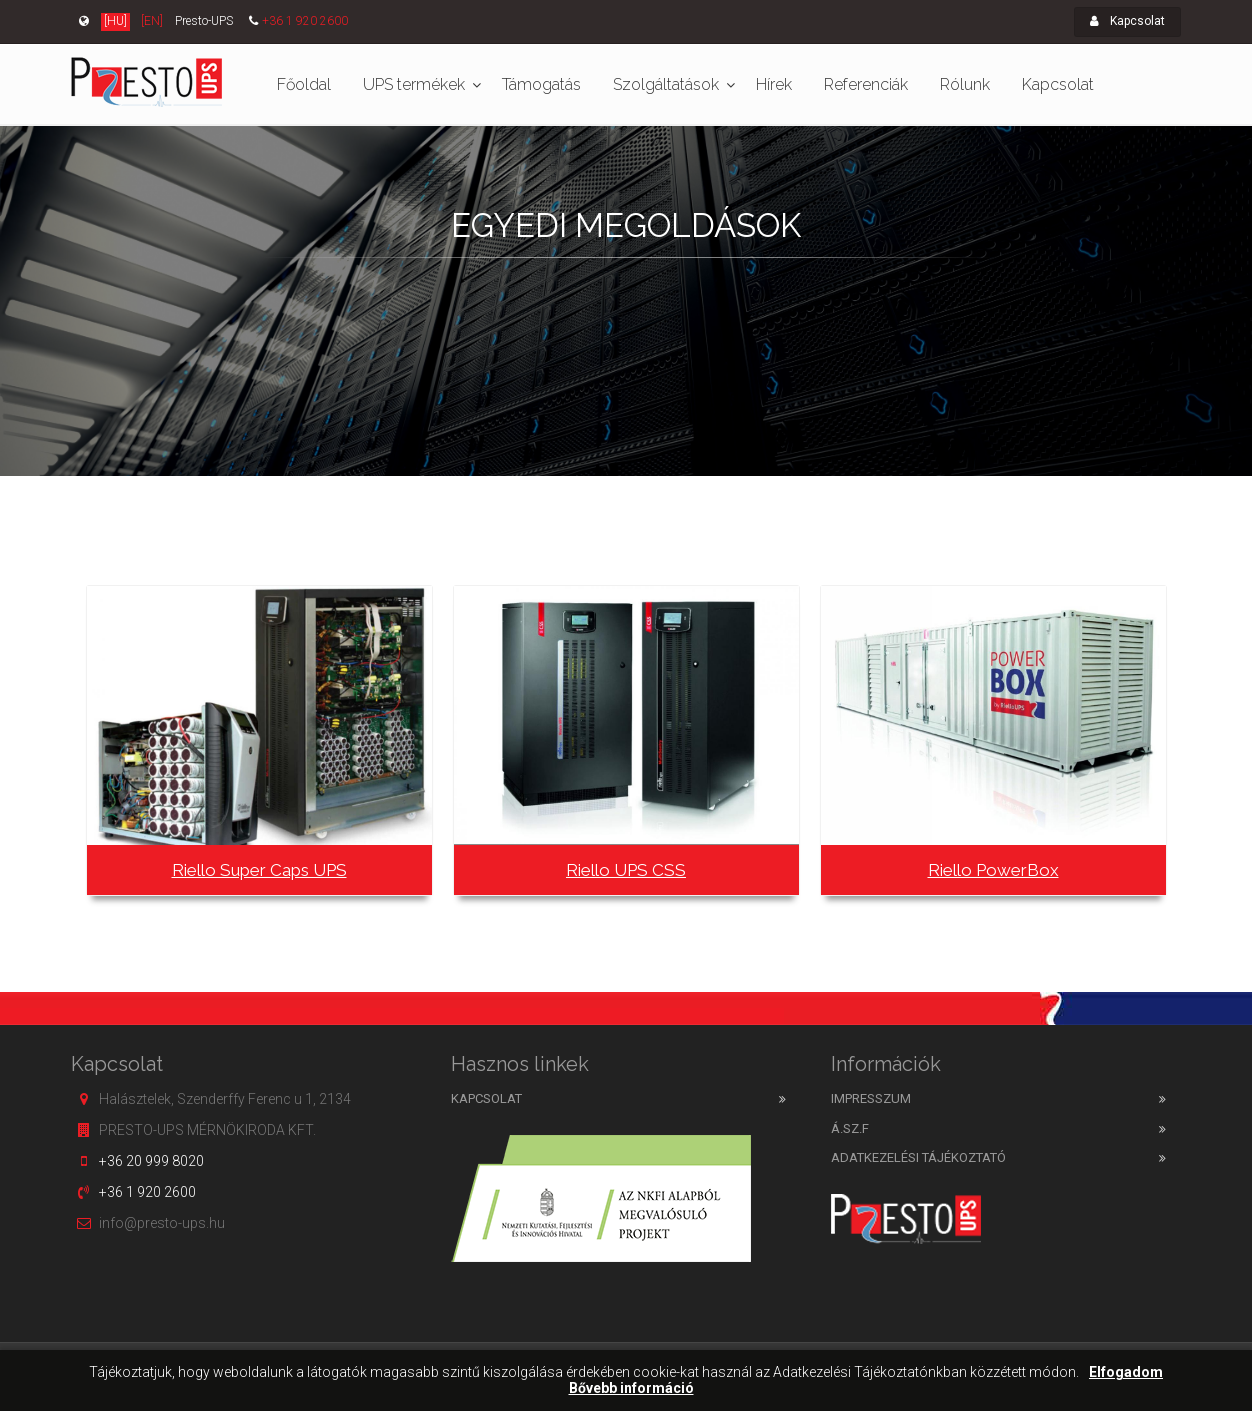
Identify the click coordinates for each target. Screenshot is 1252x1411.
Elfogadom (1126, 1372)
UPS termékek (414, 84)
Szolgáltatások (666, 84)
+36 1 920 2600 (305, 21)
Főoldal (304, 84)
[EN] (152, 21)
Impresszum (871, 1098)
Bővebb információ (631, 1388)
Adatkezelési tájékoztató (918, 1157)
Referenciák (866, 84)
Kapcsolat (1127, 21)
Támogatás (541, 84)
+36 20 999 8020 (151, 1161)
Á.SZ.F (850, 1128)
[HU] (115, 21)
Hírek (774, 84)
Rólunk (965, 84)
